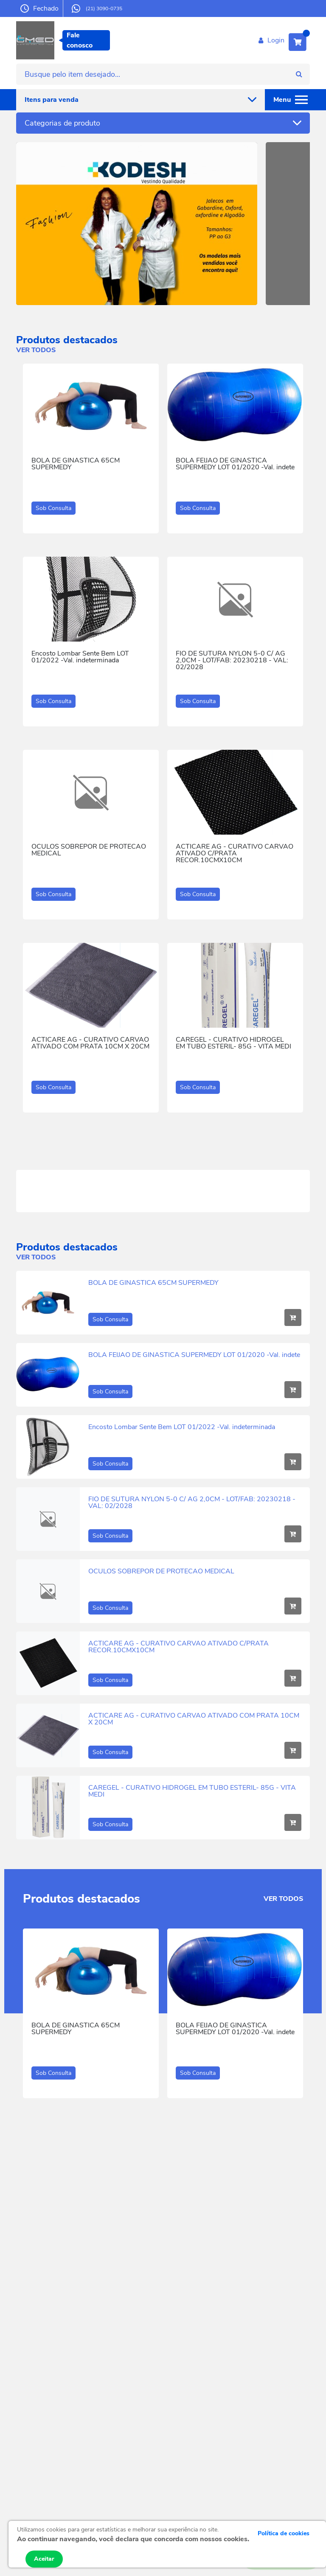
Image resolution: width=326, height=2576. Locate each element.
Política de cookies (283, 2533)
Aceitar (44, 2559)
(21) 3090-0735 (97, 8)
